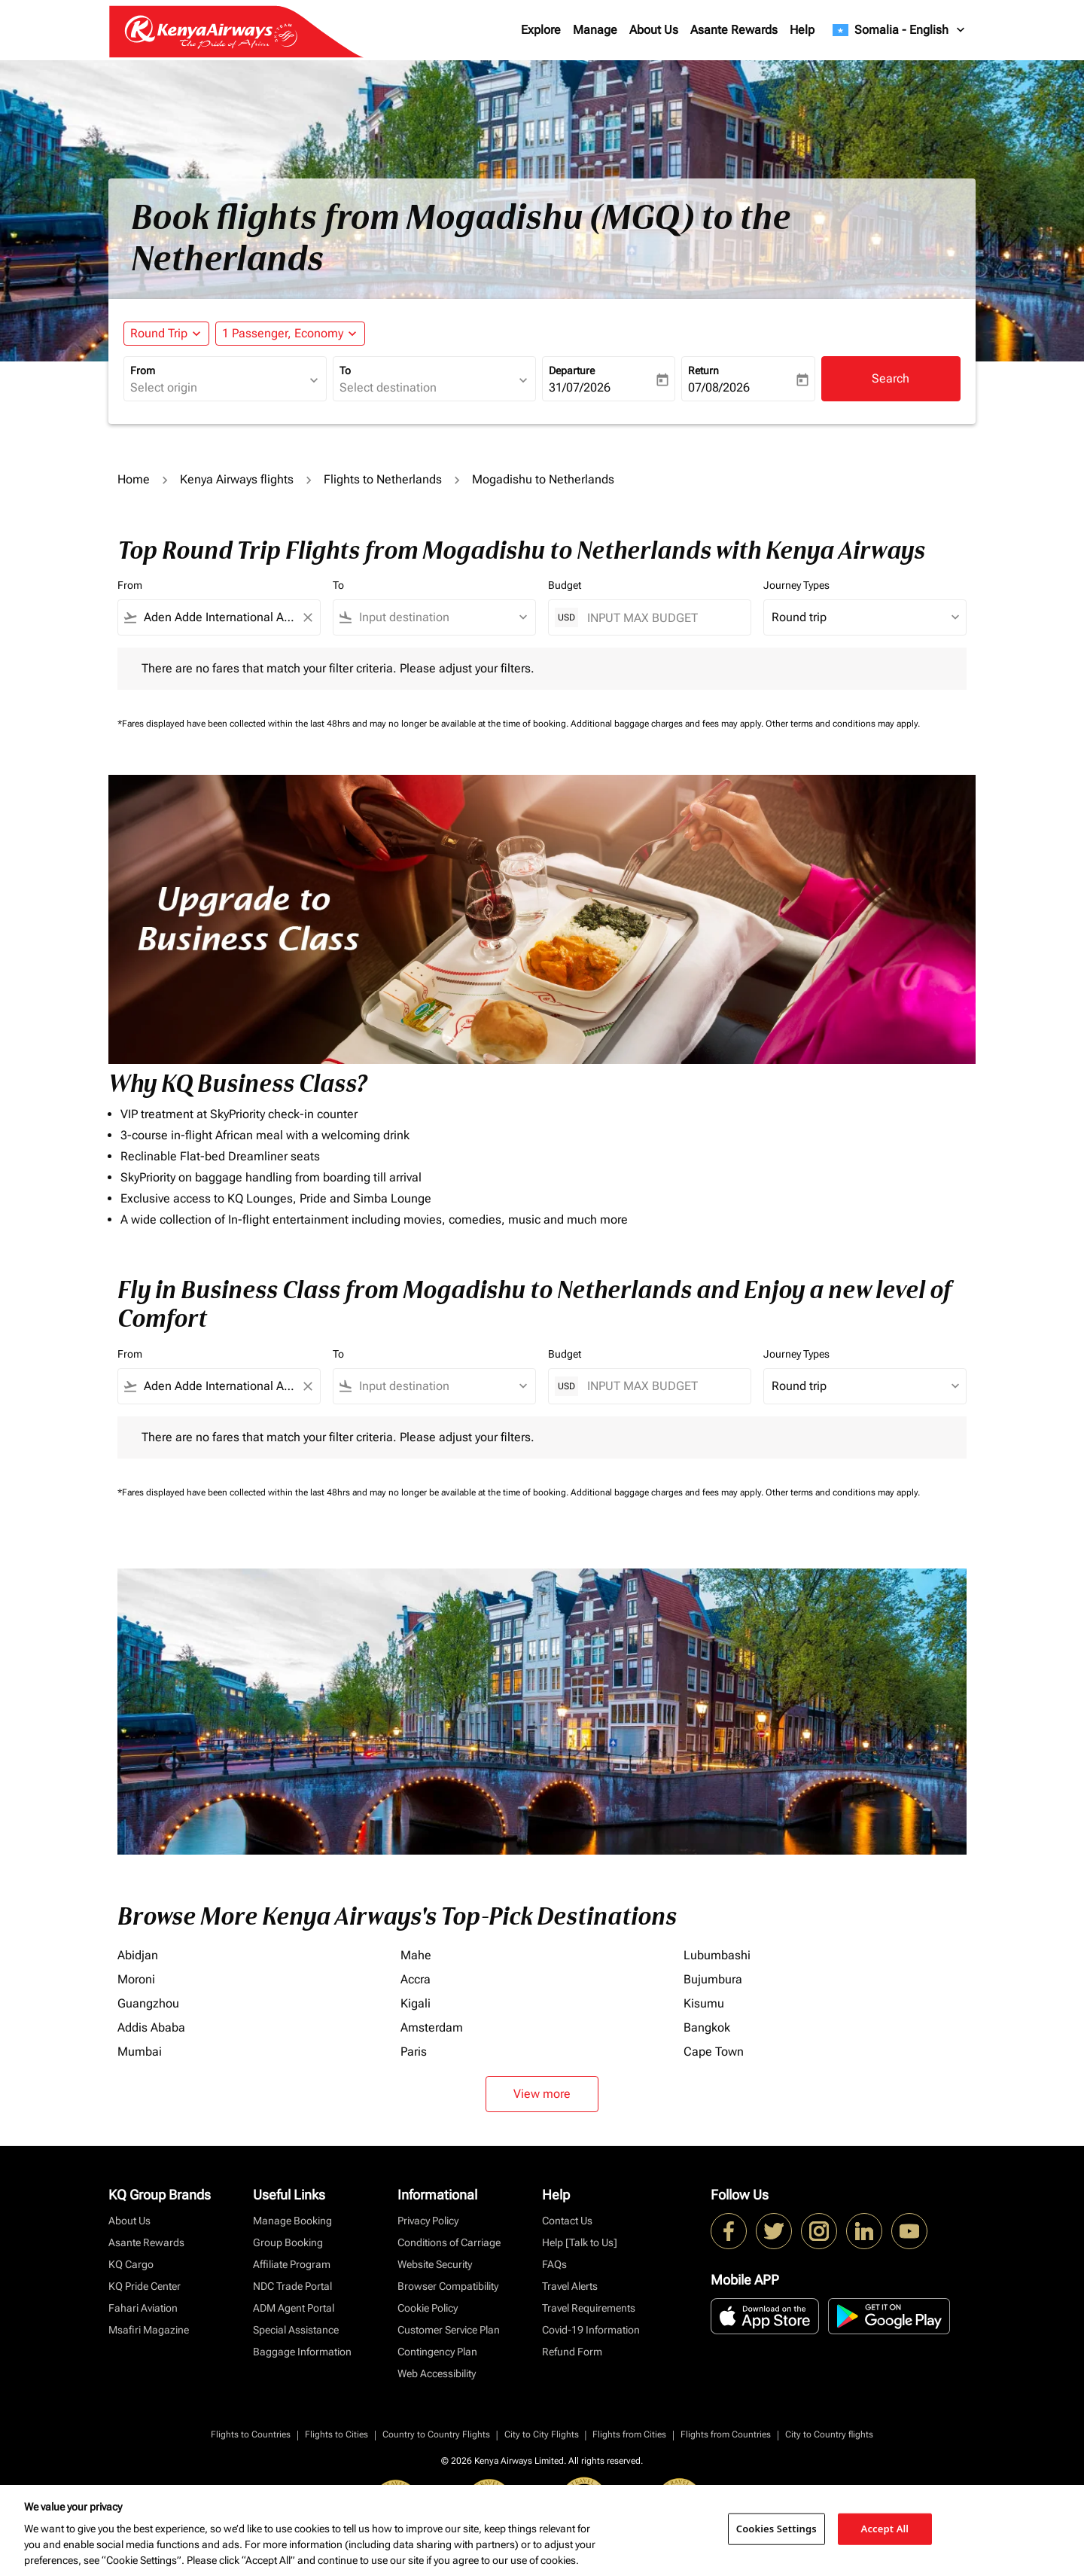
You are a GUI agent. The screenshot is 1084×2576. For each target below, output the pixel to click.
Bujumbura (713, 1979)
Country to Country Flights (436, 2434)
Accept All (885, 2528)
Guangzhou (148, 2003)
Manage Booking (292, 2221)
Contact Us (567, 2221)
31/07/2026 (580, 387)
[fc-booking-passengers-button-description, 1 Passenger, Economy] (282, 334)
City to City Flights (541, 2434)
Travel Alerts (570, 2286)
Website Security (434, 2264)
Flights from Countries (726, 2434)
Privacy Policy (427, 2221)
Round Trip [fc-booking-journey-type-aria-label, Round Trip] (158, 333)
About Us (653, 30)
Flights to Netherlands (383, 479)
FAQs (554, 2264)
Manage (595, 30)
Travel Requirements (588, 2308)
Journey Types (796, 585)
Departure (572, 370)
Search (890, 378)
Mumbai (139, 2051)
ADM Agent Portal (293, 2308)
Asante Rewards (734, 30)
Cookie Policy (427, 2308)
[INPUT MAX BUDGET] (661, 618)
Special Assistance (296, 2330)
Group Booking (288, 2242)
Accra (415, 1979)
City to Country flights (829, 2434)
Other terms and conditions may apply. (843, 723)
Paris (413, 2051)
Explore (541, 30)
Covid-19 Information (591, 2330)
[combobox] (217, 388)
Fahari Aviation (143, 2308)
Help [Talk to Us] (579, 2242)
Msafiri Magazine (148, 2330)
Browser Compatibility (447, 2286)
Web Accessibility (436, 2373)
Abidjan (137, 1955)
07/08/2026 (719, 387)
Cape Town (714, 2051)
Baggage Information (302, 2352)
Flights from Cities (629, 2434)
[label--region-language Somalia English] (900, 30)
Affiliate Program (291, 2264)
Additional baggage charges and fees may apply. (668, 723)
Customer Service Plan (448, 2330)
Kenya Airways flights (237, 479)
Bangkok (707, 2027)
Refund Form (572, 2352)
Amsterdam (431, 2027)
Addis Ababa (151, 2027)
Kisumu (704, 2003)
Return (703, 370)
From (142, 370)
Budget (564, 585)
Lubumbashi (717, 1955)
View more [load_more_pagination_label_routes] (542, 2094)
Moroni (136, 1979)
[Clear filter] (307, 617)
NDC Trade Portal (292, 2286)
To (345, 370)
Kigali (415, 2003)
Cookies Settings (776, 2528)
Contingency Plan (437, 2352)
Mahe (415, 1955)
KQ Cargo (131, 2264)
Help (802, 30)
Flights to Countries (251, 2434)
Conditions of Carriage (449, 2242)
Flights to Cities (336, 2434)
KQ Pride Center (144, 2286)
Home (133, 479)
